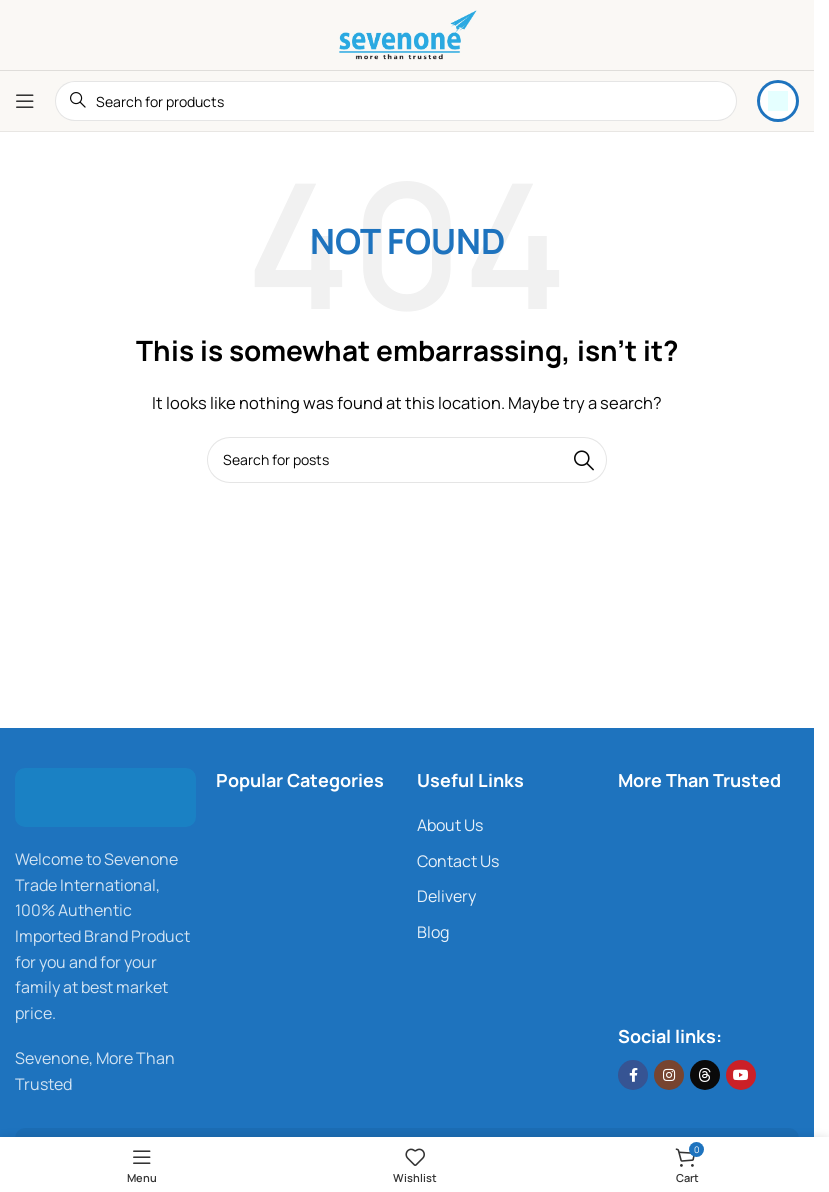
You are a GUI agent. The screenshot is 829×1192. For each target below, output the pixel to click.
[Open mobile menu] (25, 101)
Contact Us (458, 861)
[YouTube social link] (741, 1075)
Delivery (446, 896)
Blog (433, 932)
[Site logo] (407, 33)
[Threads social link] (705, 1075)
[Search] (396, 101)
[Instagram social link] (669, 1075)
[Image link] (105, 796)
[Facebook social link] (633, 1075)
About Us (450, 825)
